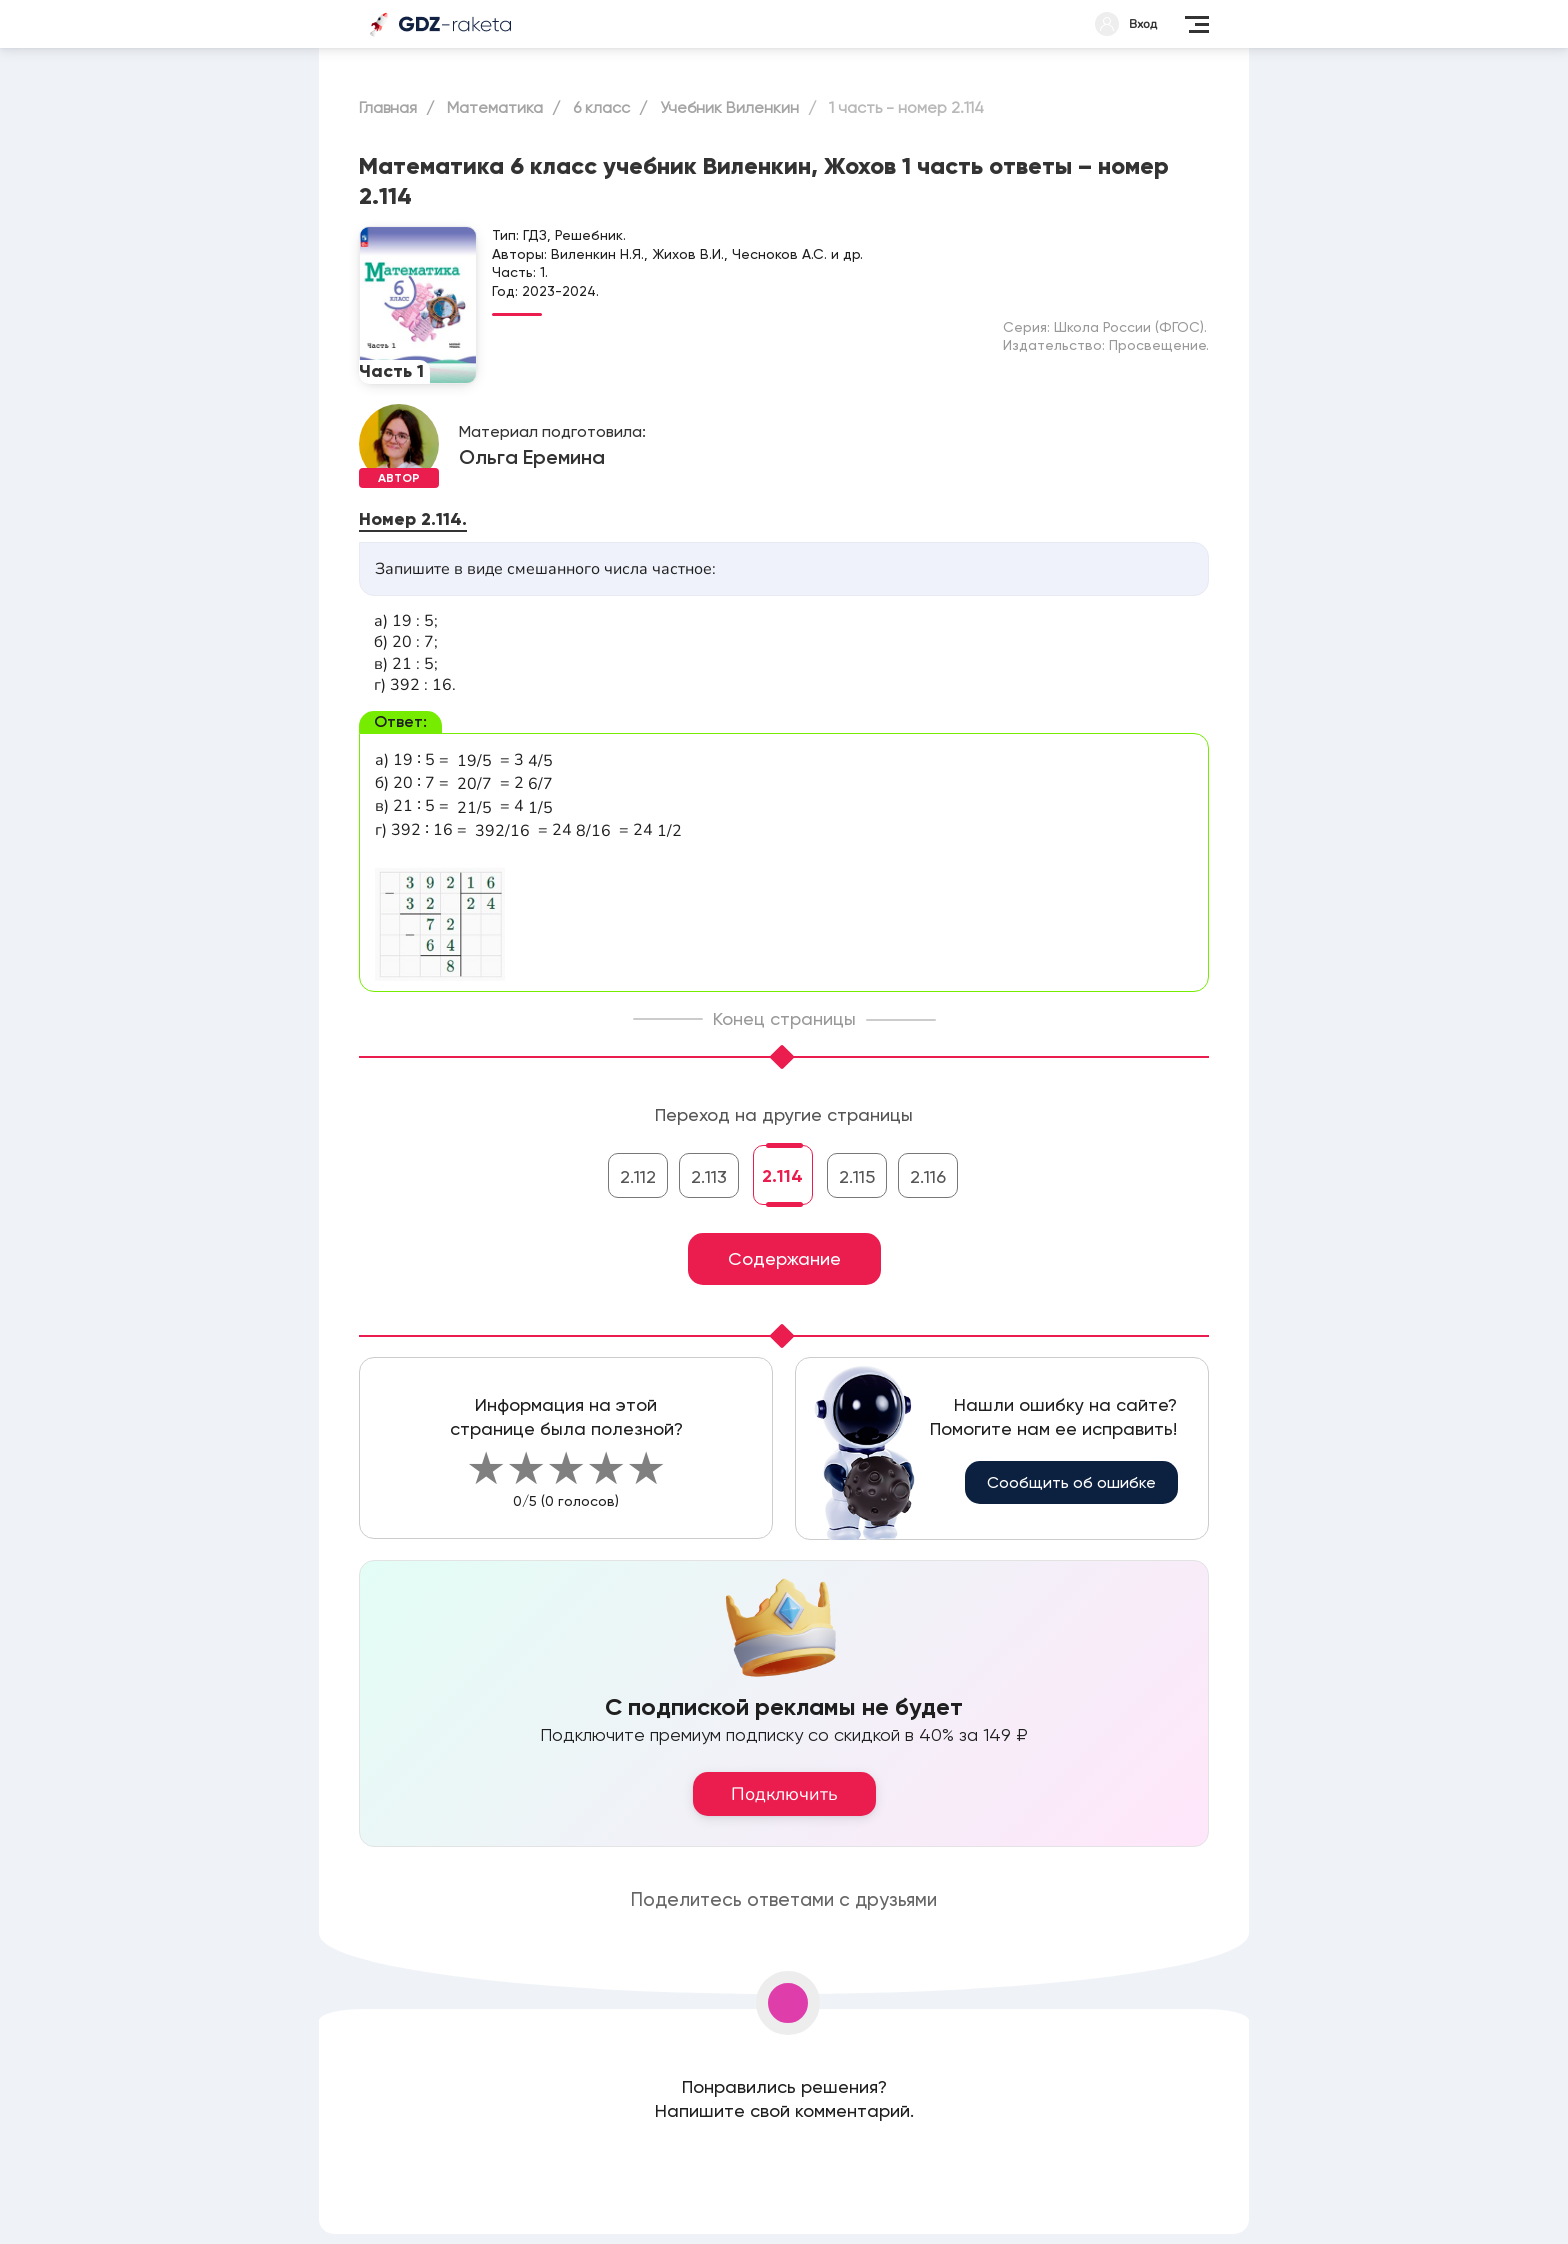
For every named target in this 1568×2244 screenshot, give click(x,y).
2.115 (857, 1176)
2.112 (638, 1176)
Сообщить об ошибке (1071, 1482)
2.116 (928, 1176)
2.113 (709, 1176)
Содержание (784, 1258)
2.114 (782, 1176)
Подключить (784, 1794)
